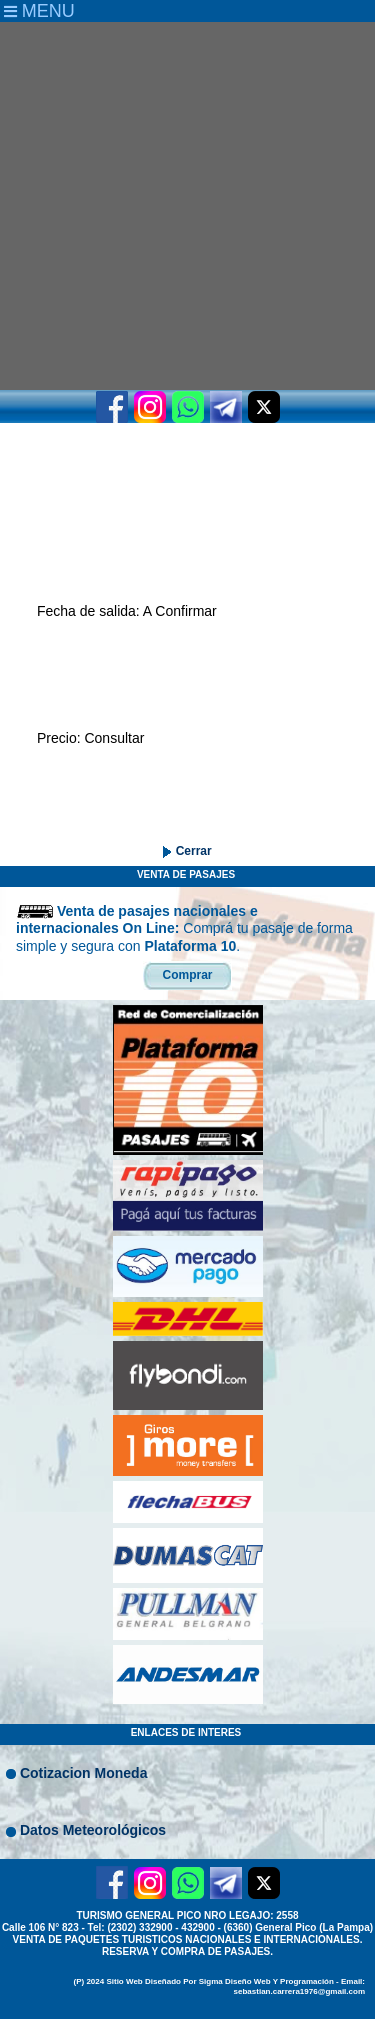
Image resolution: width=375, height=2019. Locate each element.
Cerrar (191, 851)
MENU (39, 11)
